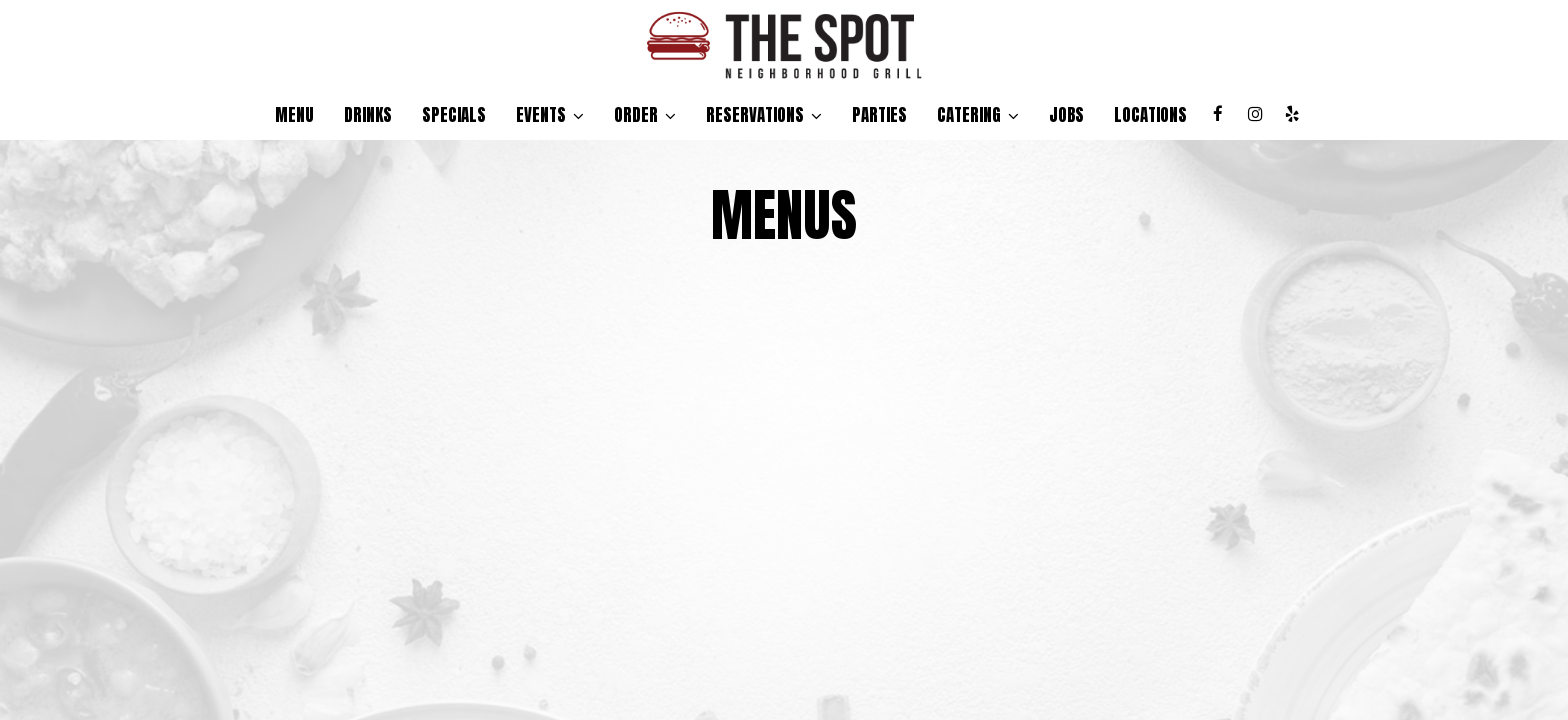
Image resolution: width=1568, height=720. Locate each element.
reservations (764, 115)
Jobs (1066, 115)
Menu (294, 115)
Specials (454, 115)
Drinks (368, 115)
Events (550, 115)
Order (645, 115)
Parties (879, 115)
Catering (978, 115)
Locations (1150, 115)
